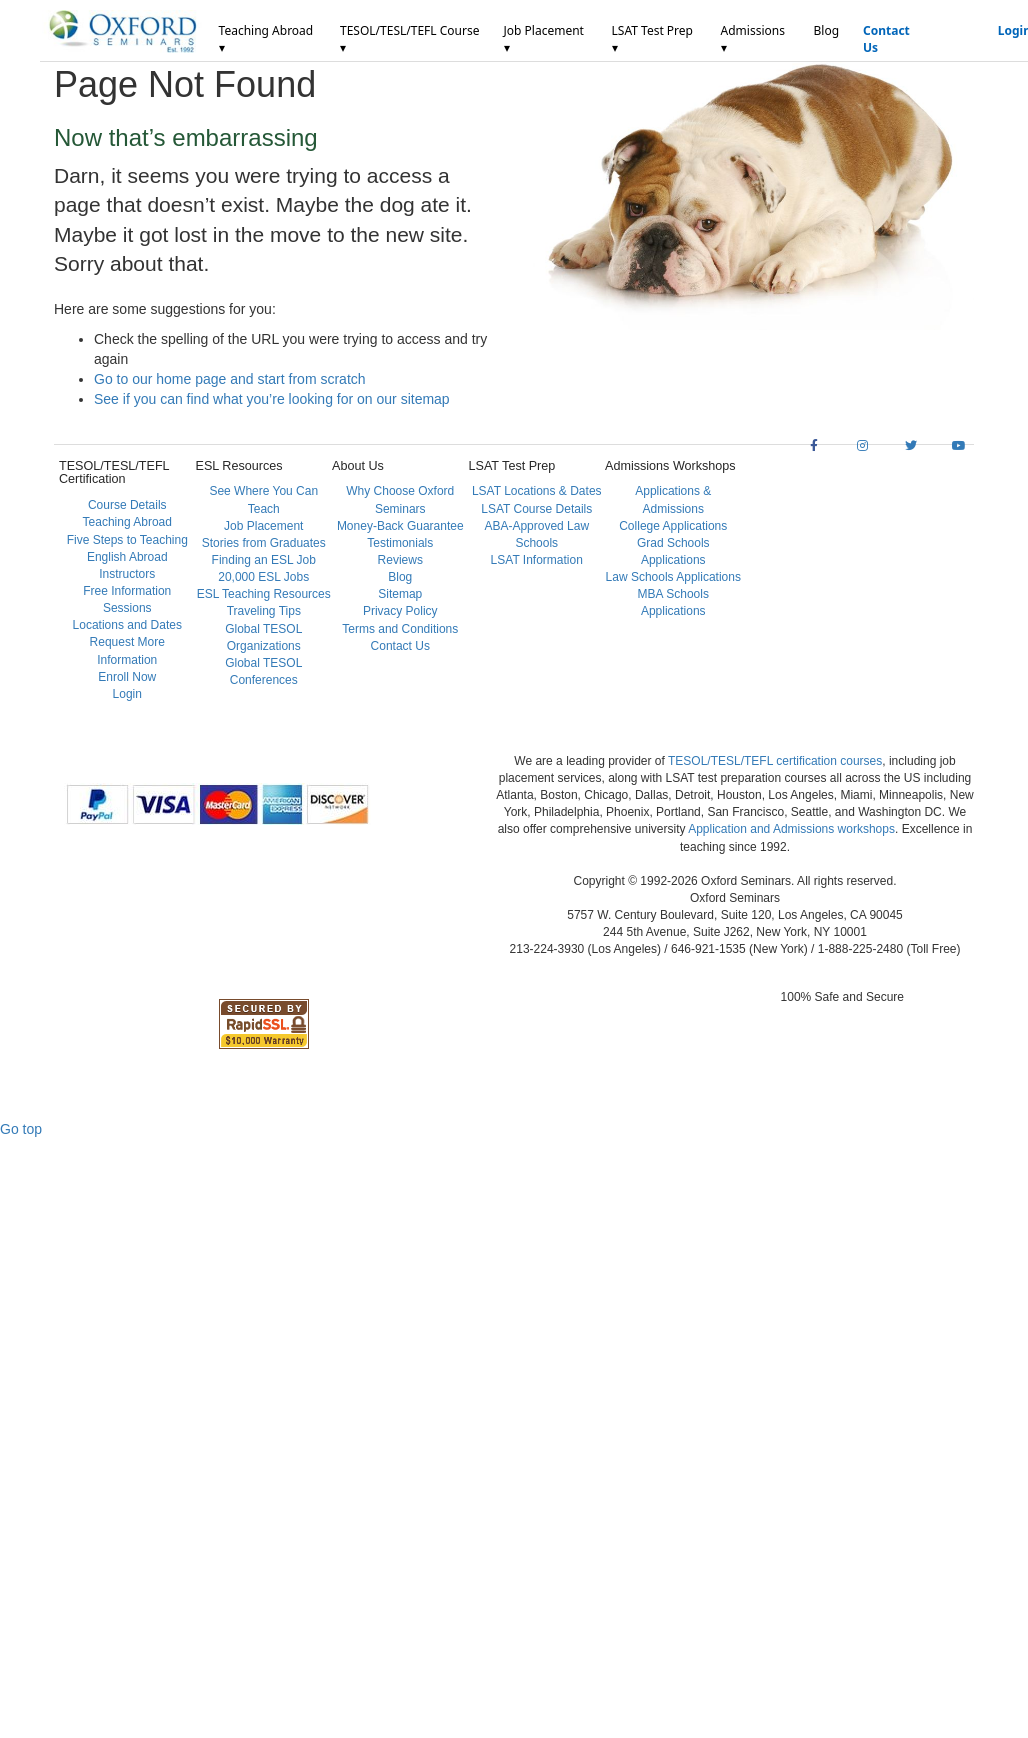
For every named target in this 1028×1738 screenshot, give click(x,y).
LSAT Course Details (536, 509)
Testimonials (400, 543)
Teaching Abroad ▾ (266, 39)
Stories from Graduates (264, 543)
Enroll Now (127, 677)
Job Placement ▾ (544, 39)
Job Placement (263, 526)
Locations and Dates (127, 625)
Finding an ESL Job (264, 560)
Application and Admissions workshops (791, 829)
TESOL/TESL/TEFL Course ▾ (409, 39)
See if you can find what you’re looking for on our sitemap (272, 399)
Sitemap (400, 594)
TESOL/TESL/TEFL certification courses (775, 761)
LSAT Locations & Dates (537, 491)
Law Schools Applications (673, 577)
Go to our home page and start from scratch (230, 379)
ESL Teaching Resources (264, 594)
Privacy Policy (400, 611)
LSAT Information (537, 560)
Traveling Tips (264, 611)
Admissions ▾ (753, 39)
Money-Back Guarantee (400, 526)
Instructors (127, 574)
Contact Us (886, 39)
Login (127, 694)
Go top (21, 1129)
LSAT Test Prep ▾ (652, 39)
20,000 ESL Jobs (263, 577)
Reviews (400, 560)
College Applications (673, 526)
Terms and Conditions (400, 629)
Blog (826, 30)
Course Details (127, 505)
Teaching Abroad (127, 522)
